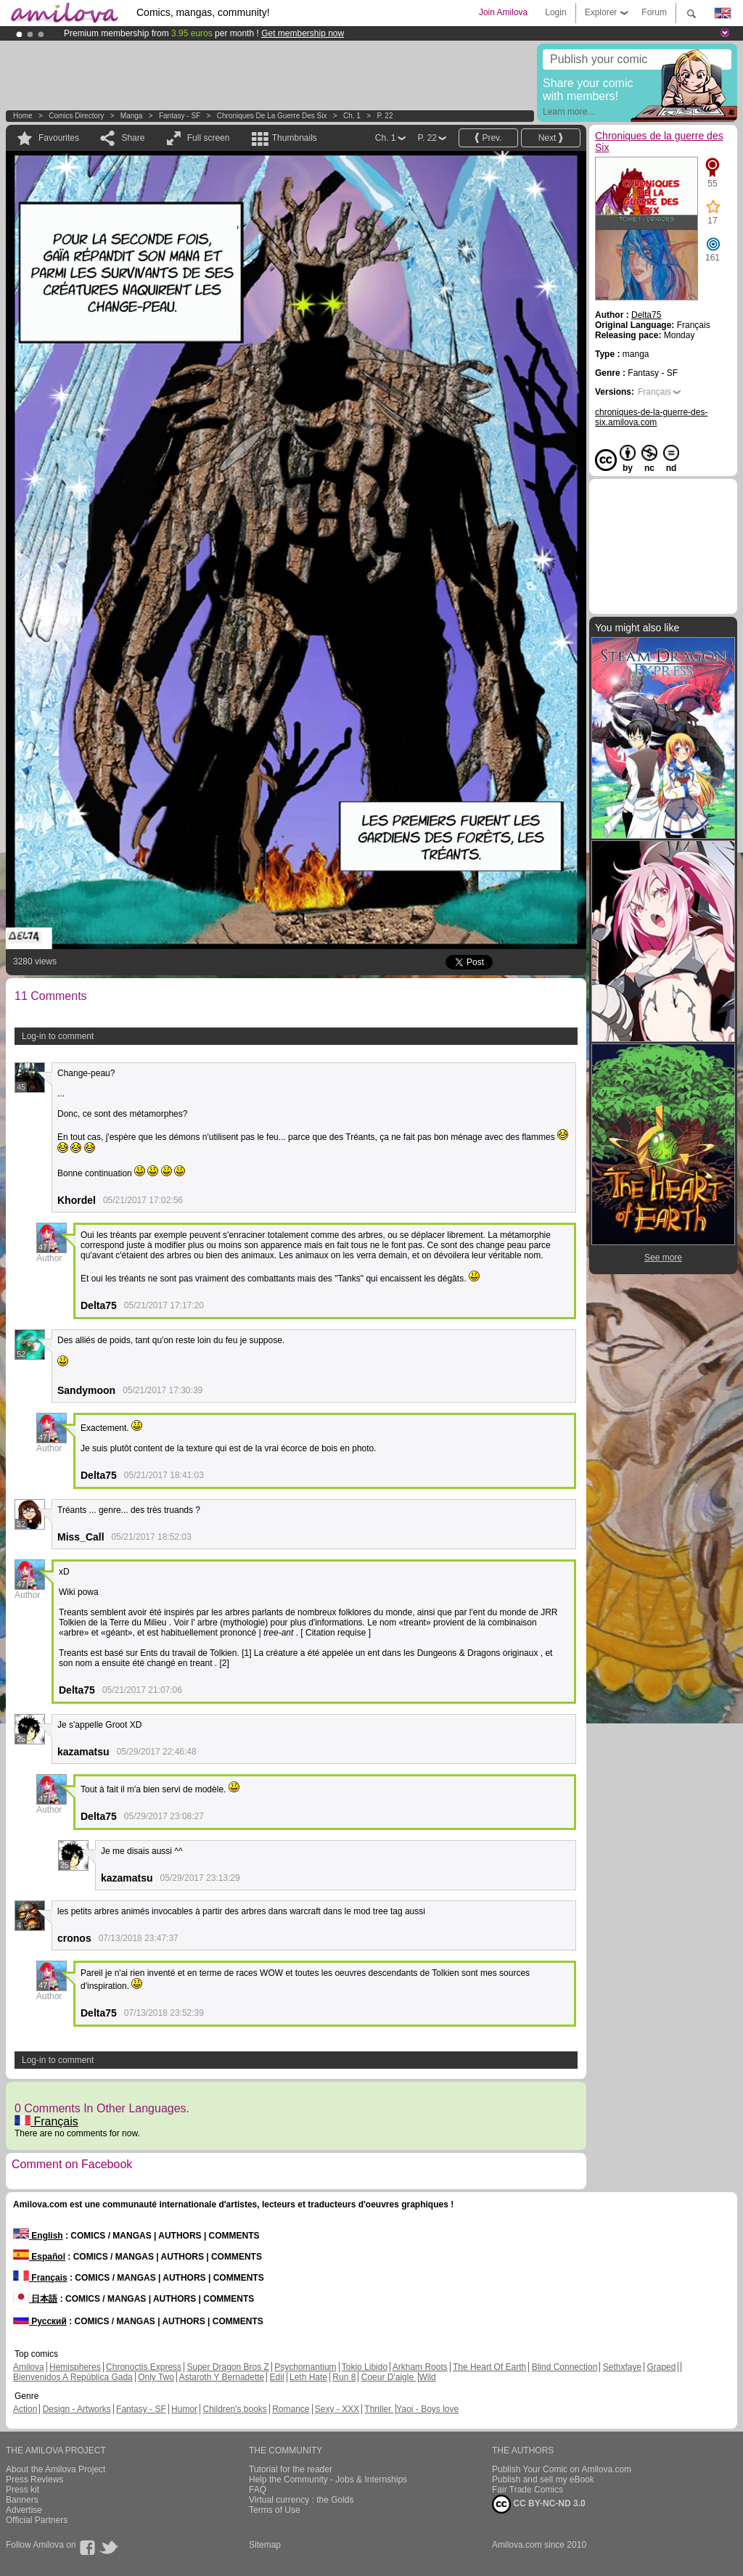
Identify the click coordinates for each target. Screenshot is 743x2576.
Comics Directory (76, 116)
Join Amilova (503, 12)
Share (132, 138)
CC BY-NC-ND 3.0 (539, 2504)
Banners (22, 2500)
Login (555, 12)
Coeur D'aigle (388, 2377)
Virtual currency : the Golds (301, 2500)
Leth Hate (308, 2377)
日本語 (35, 2299)
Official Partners (36, 2520)
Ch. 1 (352, 116)
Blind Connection (565, 2367)
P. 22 (385, 116)
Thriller (378, 2409)
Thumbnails (294, 138)
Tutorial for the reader (290, 2469)
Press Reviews (34, 2479)
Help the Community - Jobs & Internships (328, 2479)
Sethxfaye (622, 2367)
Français (46, 2121)
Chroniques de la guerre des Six (272, 116)
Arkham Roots (420, 2367)
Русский (40, 2321)
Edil (277, 2377)
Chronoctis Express (143, 2367)
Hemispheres (75, 2367)
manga (131, 116)
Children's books (234, 2409)
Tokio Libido (364, 2367)
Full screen (208, 138)
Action (25, 2409)
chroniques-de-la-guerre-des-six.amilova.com (651, 417)
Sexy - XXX (337, 2409)
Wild (427, 2377)
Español (39, 2257)
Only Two (156, 2377)
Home (23, 116)
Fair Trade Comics (527, 2490)
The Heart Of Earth (489, 2367)
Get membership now (302, 33)
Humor (184, 2409)
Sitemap (265, 2545)
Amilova (28, 2367)
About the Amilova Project (55, 2469)
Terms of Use (274, 2510)
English (38, 2236)
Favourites (58, 138)
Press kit (22, 2490)
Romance (290, 2409)
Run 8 (344, 2377)
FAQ (257, 2490)
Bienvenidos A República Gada (73, 2377)
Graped (661, 2367)
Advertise (24, 2510)
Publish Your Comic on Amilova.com (561, 2469)
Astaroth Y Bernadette (222, 2377)
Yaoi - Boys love (427, 2409)
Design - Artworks (77, 2409)
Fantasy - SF (179, 116)
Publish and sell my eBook (543, 2479)
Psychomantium (305, 2367)
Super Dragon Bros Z (227, 2367)
